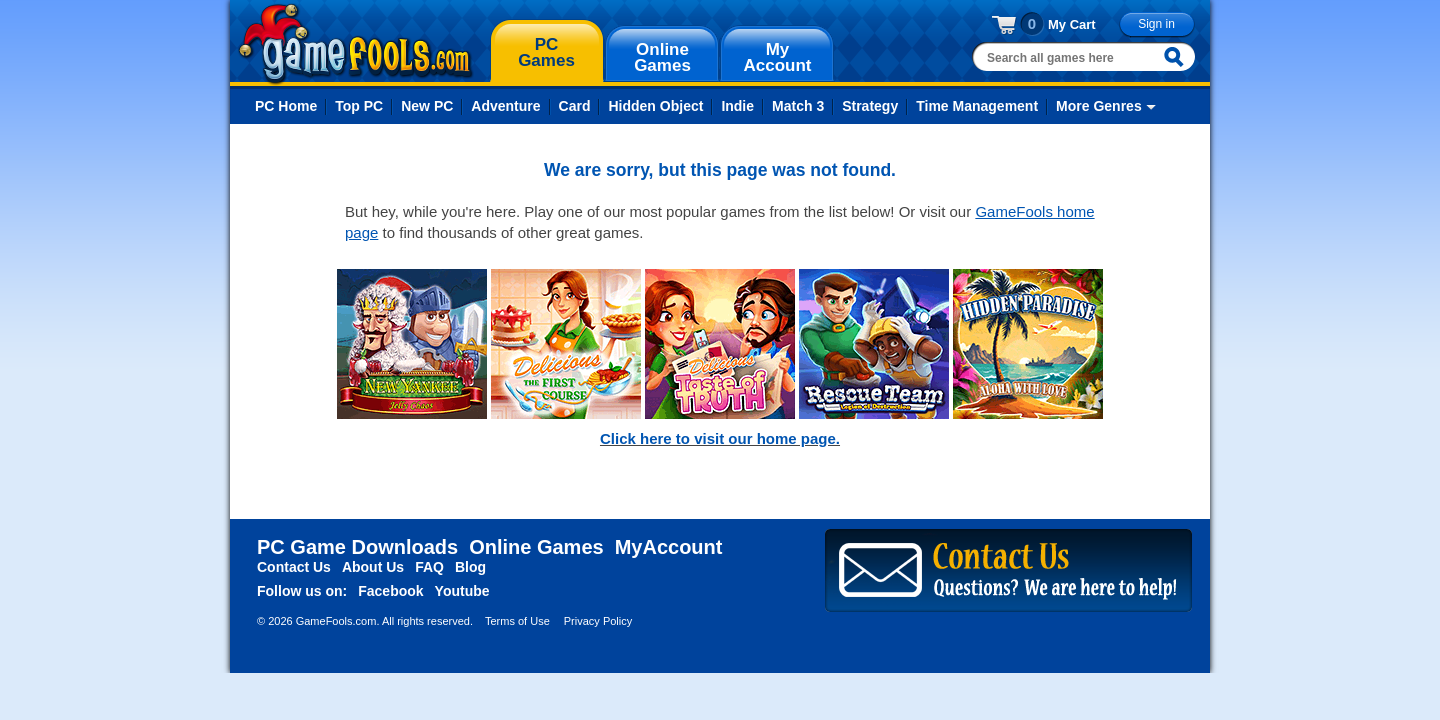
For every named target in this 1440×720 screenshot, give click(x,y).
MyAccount (669, 547)
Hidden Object (655, 106)
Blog (470, 567)
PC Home (286, 106)
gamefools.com (355, 44)
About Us (373, 567)
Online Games (536, 547)
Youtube (462, 591)
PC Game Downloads (357, 547)
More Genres (1099, 106)
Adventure (505, 106)
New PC (427, 106)
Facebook (390, 591)
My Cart (1072, 24)
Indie (737, 106)
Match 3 (798, 106)
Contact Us (294, 567)
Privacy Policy (598, 621)
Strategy (870, 106)
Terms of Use (517, 621)
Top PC (359, 106)
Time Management (977, 106)
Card (575, 106)
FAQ (429, 567)
